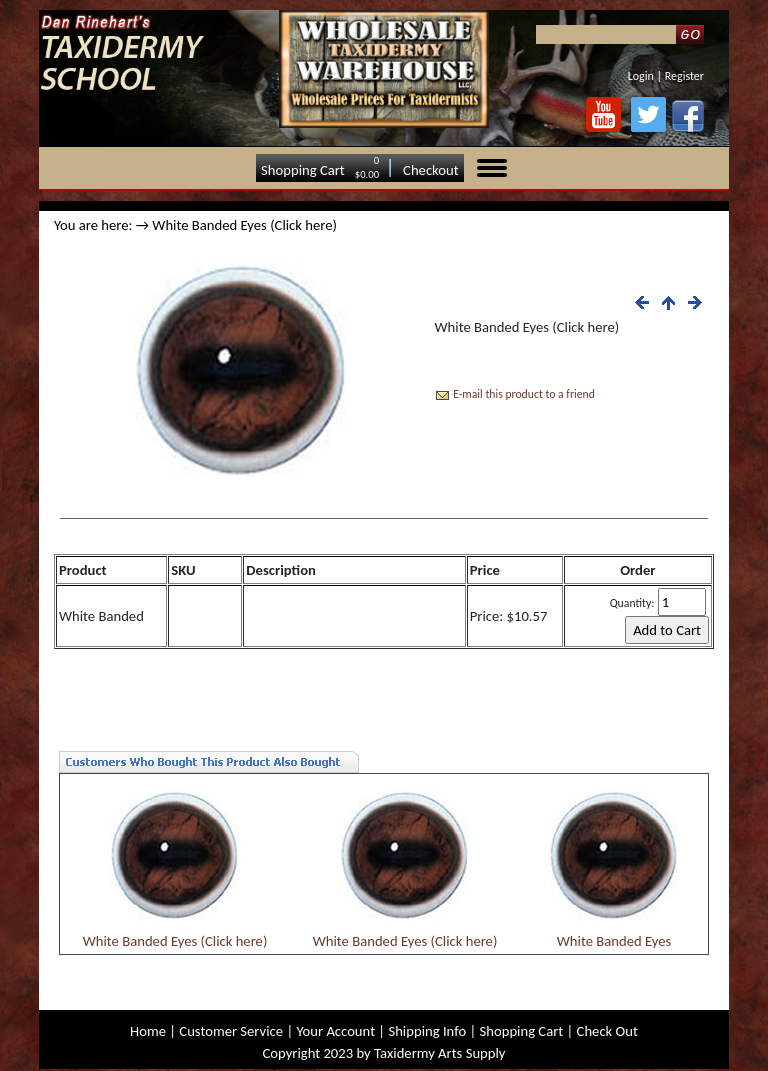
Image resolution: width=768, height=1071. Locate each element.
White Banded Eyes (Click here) (175, 941)
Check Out (607, 1031)
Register (684, 76)
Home (148, 1031)
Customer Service (231, 1031)
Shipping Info (427, 1031)
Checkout (431, 170)
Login (641, 76)
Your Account (335, 1031)
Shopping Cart (303, 170)
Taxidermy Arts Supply (439, 1053)
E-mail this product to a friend (524, 394)
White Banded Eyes (614, 941)
